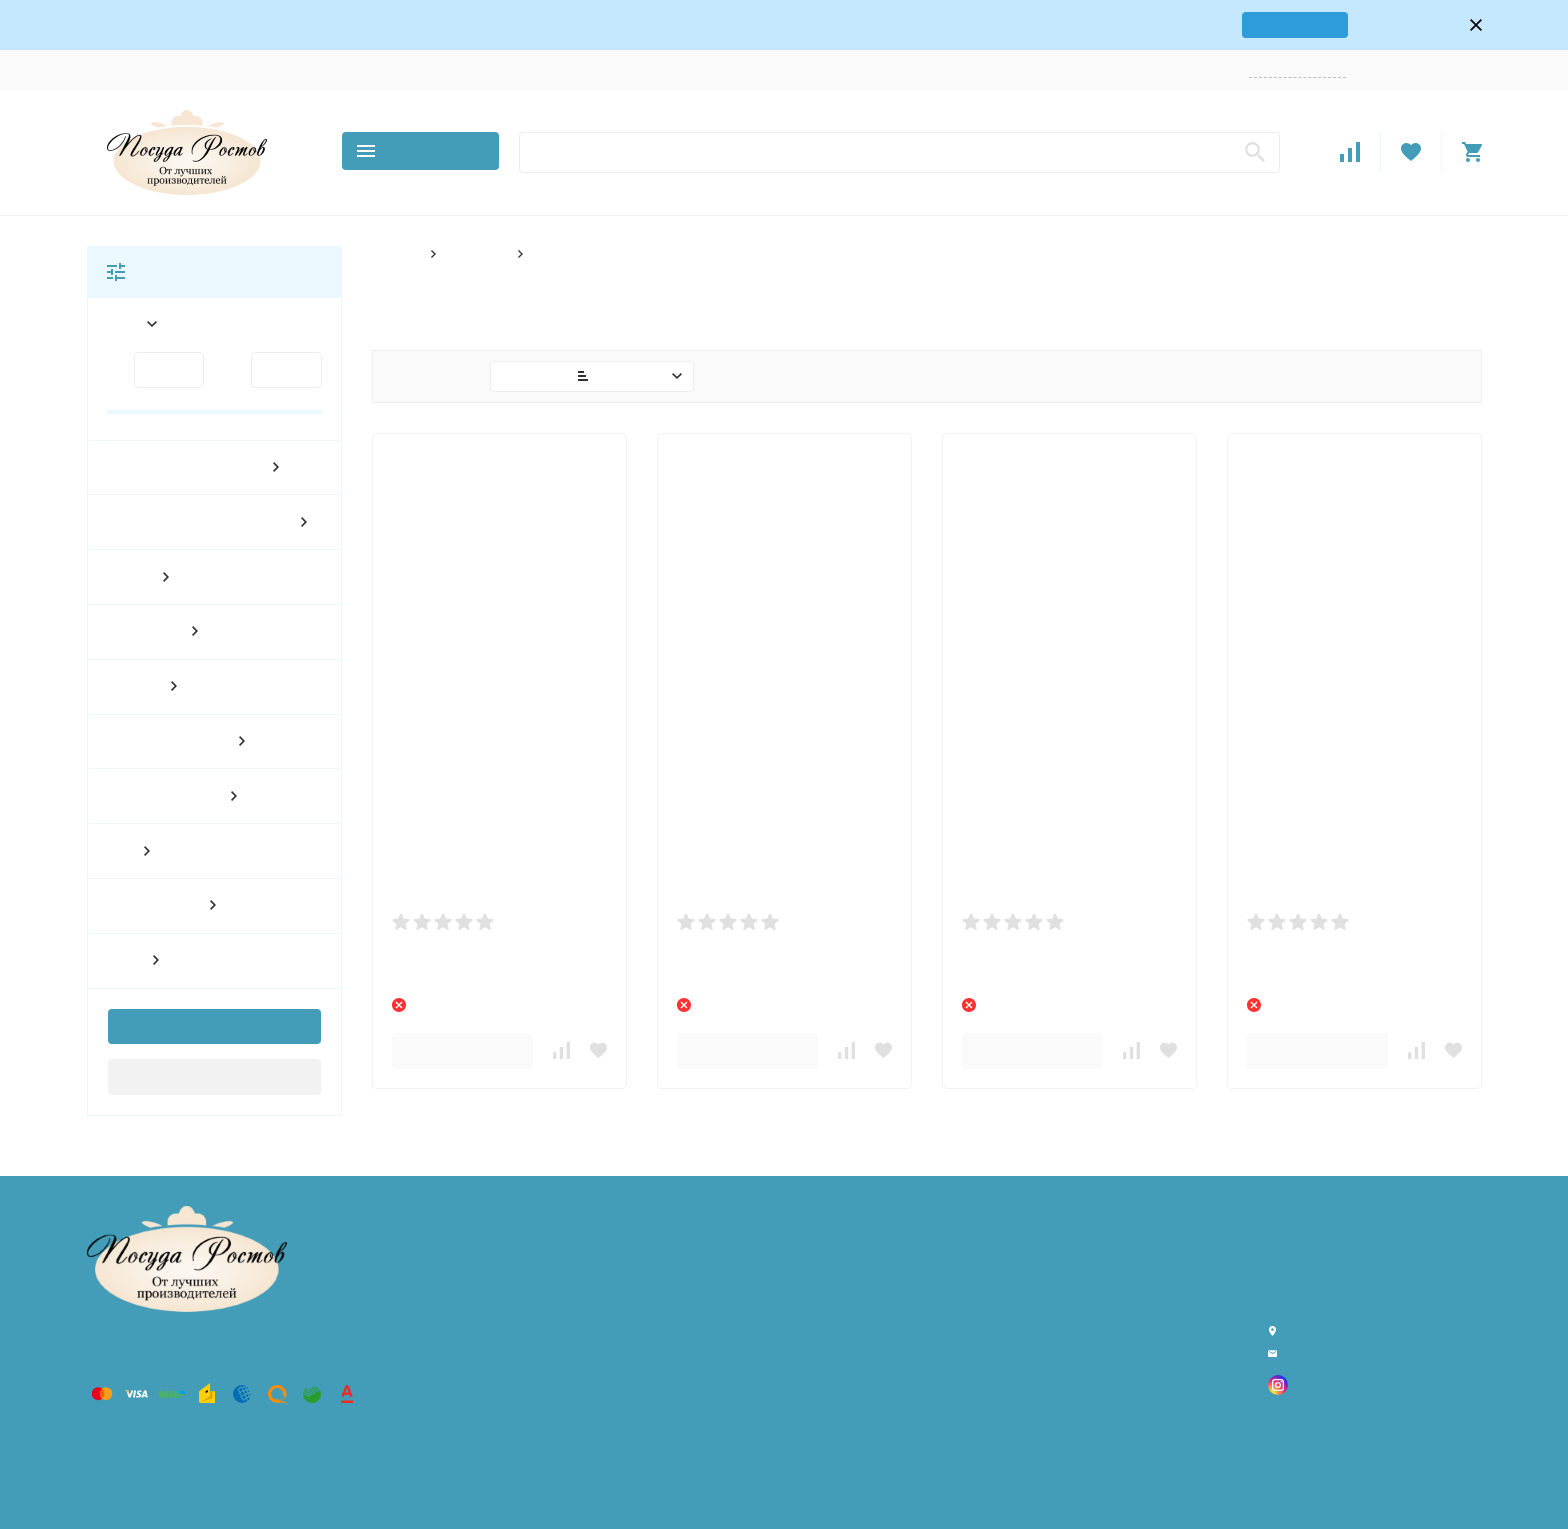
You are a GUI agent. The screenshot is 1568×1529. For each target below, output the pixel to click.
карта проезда (1251, 24)
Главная (395, 253)
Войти (1381, 69)
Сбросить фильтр (214, 1076)
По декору (502, 1362)
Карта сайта (294, 1434)
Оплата (342, 69)
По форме (473, 253)
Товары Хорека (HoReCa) (543, 1260)
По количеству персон (536, 1388)
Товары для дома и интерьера (560, 1286)
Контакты (198, 69)
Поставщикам (574, 69)
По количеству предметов (547, 1414)
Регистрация (1446, 69)
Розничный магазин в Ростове (559, 1337)
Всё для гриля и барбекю (545, 1311)
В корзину (462, 1050)
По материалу (511, 1439)
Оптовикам (483, 69)
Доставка (273, 69)
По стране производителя (547, 1465)
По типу (493, 1490)
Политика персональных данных (166, 1434)
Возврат (407, 69)
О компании (116, 69)
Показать (204, 1026)
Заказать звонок (1304, 69)
